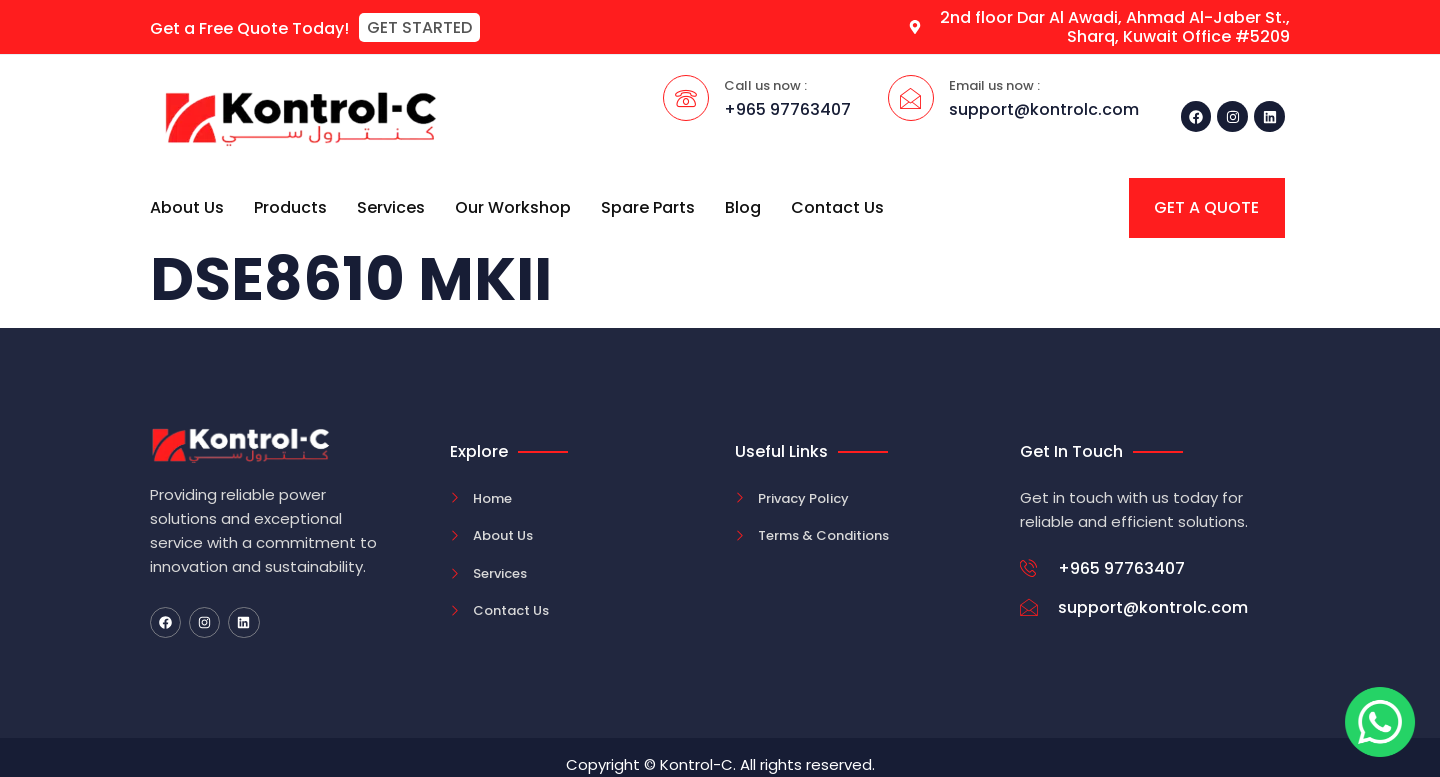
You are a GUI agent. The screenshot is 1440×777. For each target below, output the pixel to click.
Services (391, 207)
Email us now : (994, 85)
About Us (187, 207)
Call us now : (765, 85)
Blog (743, 207)
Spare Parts (648, 207)
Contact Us (837, 207)
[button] (419, 27)
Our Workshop (513, 207)
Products (290, 207)
